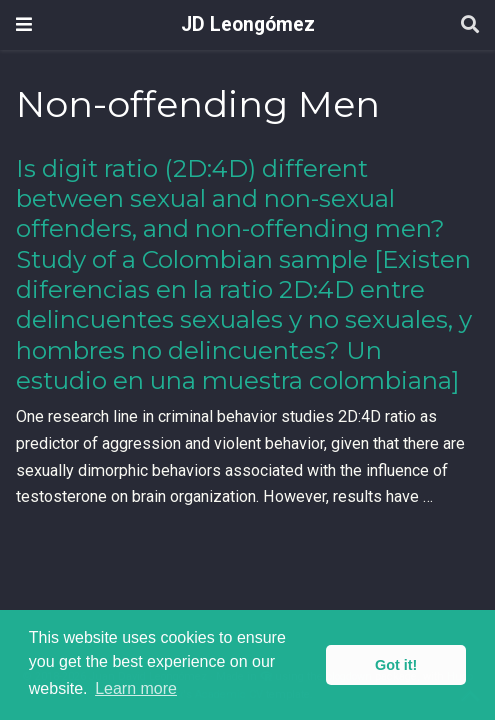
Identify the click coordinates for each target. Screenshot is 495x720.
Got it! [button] (396, 665)
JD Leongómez (248, 24)
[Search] (470, 25)
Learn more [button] (136, 688)
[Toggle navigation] (24, 24)
